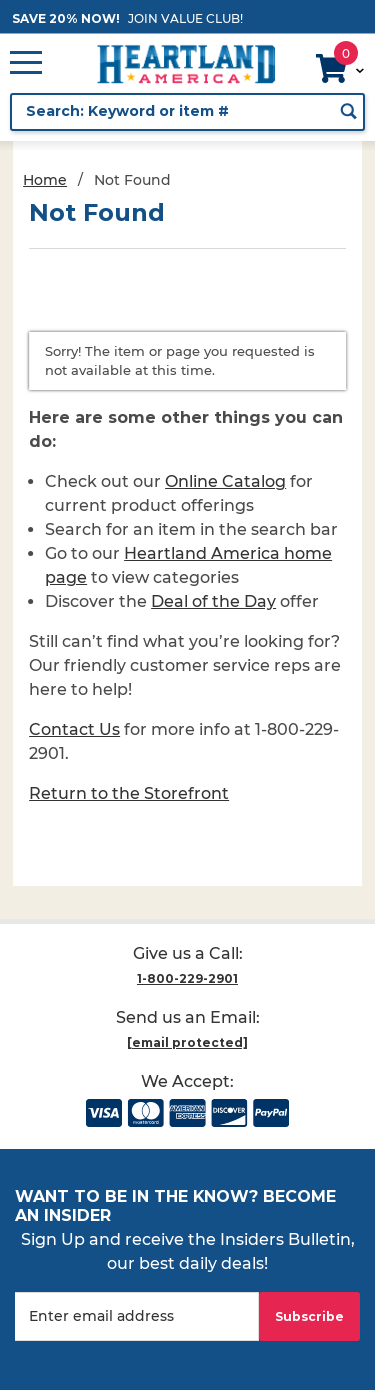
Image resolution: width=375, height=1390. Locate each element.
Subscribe (309, 1316)
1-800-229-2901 (187, 978)
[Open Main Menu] (26, 64)
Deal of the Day (213, 601)
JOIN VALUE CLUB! (185, 18)
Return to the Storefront (129, 793)
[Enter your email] (137, 1316)
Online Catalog (225, 481)
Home (45, 180)
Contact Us (74, 729)
